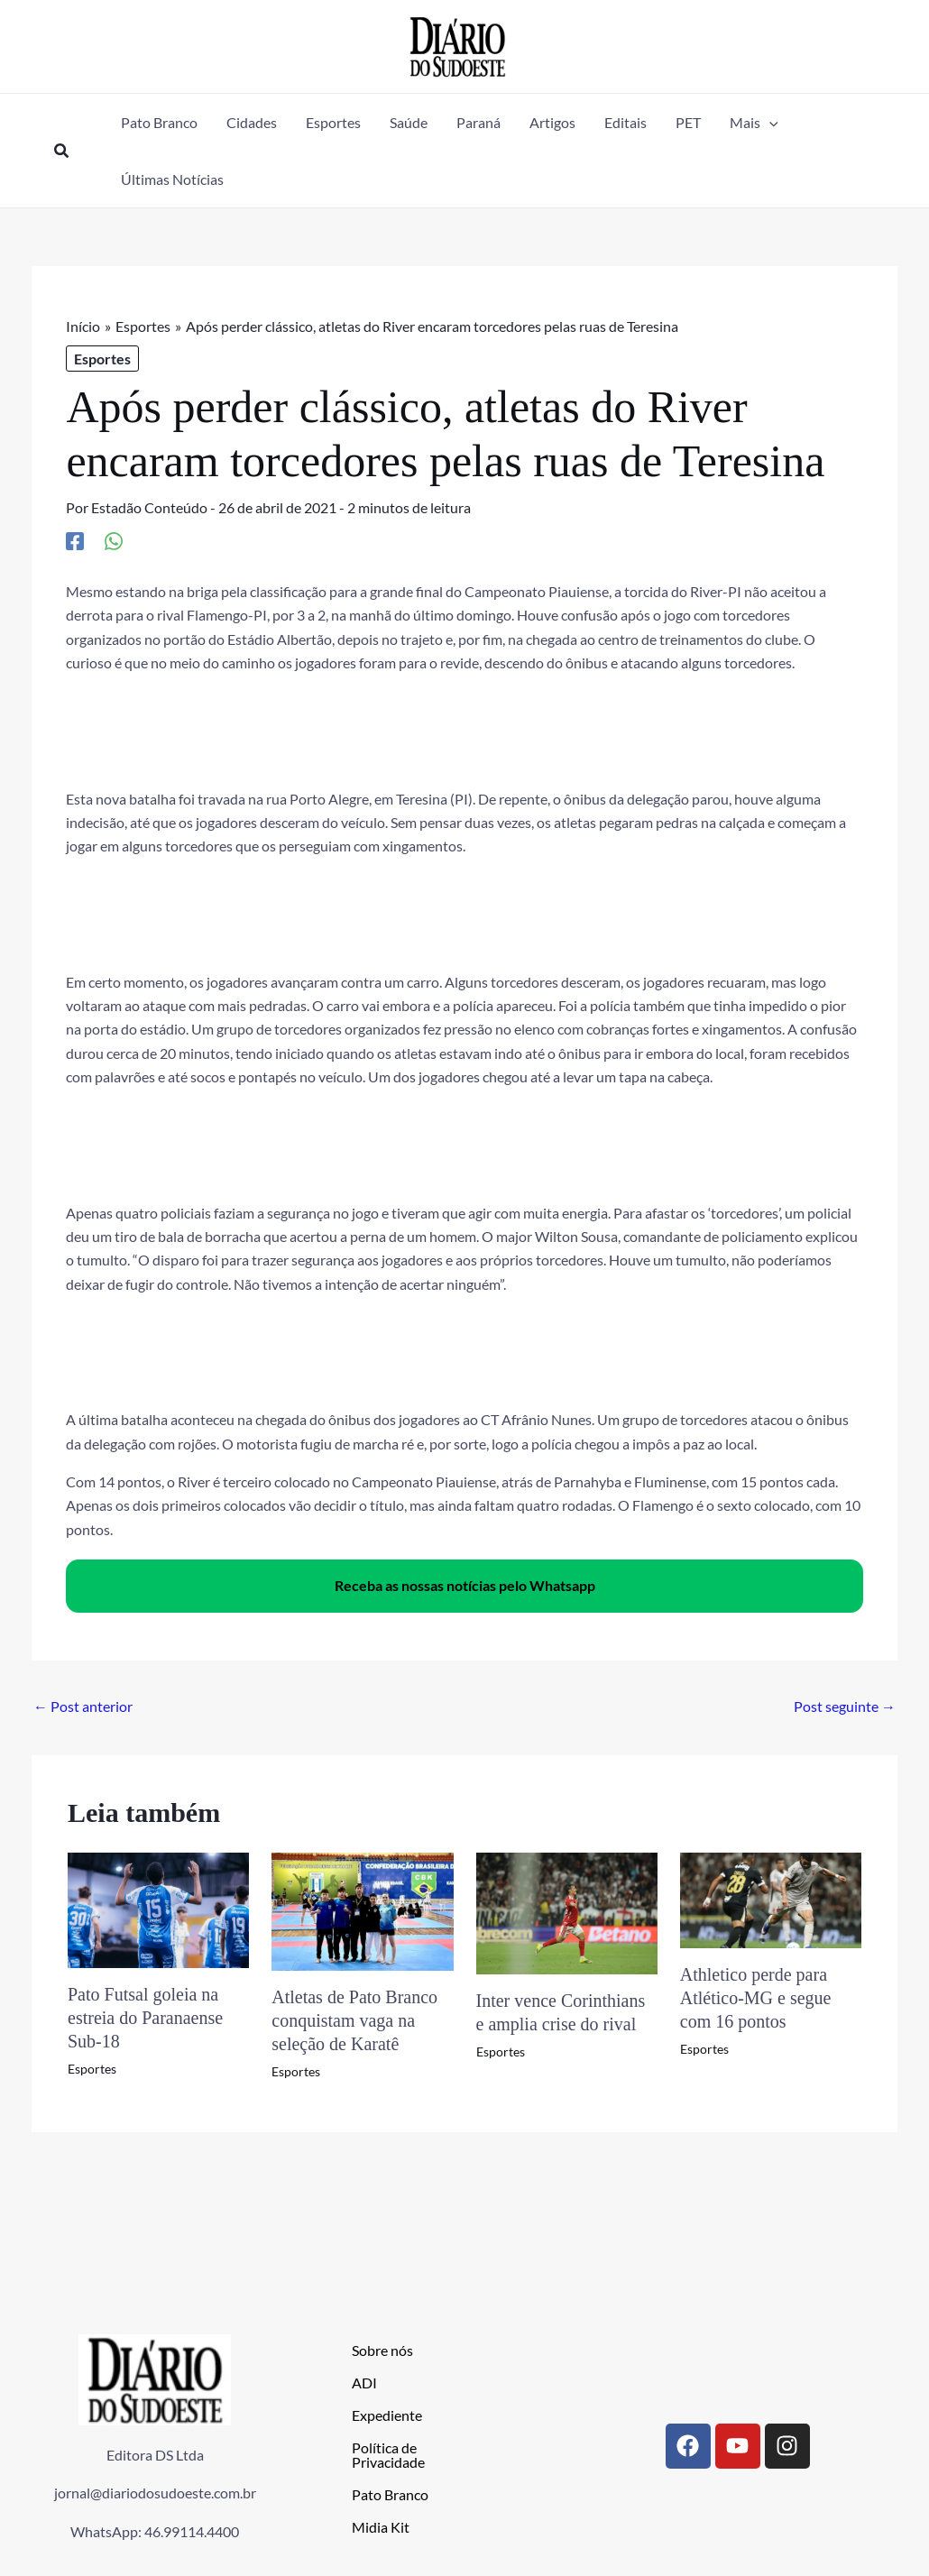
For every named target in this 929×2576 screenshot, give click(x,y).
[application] (769, 122)
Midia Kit (380, 2526)
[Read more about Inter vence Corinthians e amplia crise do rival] (567, 1910)
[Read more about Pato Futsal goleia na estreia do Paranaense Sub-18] (158, 1908)
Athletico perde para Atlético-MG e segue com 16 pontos (756, 1997)
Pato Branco (390, 2494)
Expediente (387, 2415)
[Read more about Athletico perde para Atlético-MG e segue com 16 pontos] (770, 1898)
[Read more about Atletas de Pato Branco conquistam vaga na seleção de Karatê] (362, 1909)
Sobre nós (382, 2350)
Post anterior (83, 1706)
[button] (62, 151)
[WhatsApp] (114, 540)
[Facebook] (75, 540)
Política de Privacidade (388, 2454)
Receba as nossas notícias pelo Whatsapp (465, 1585)
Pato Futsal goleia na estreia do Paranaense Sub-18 (145, 2017)
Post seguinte (845, 1706)
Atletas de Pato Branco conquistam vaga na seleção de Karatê (354, 2020)
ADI (364, 2382)
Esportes (102, 358)
